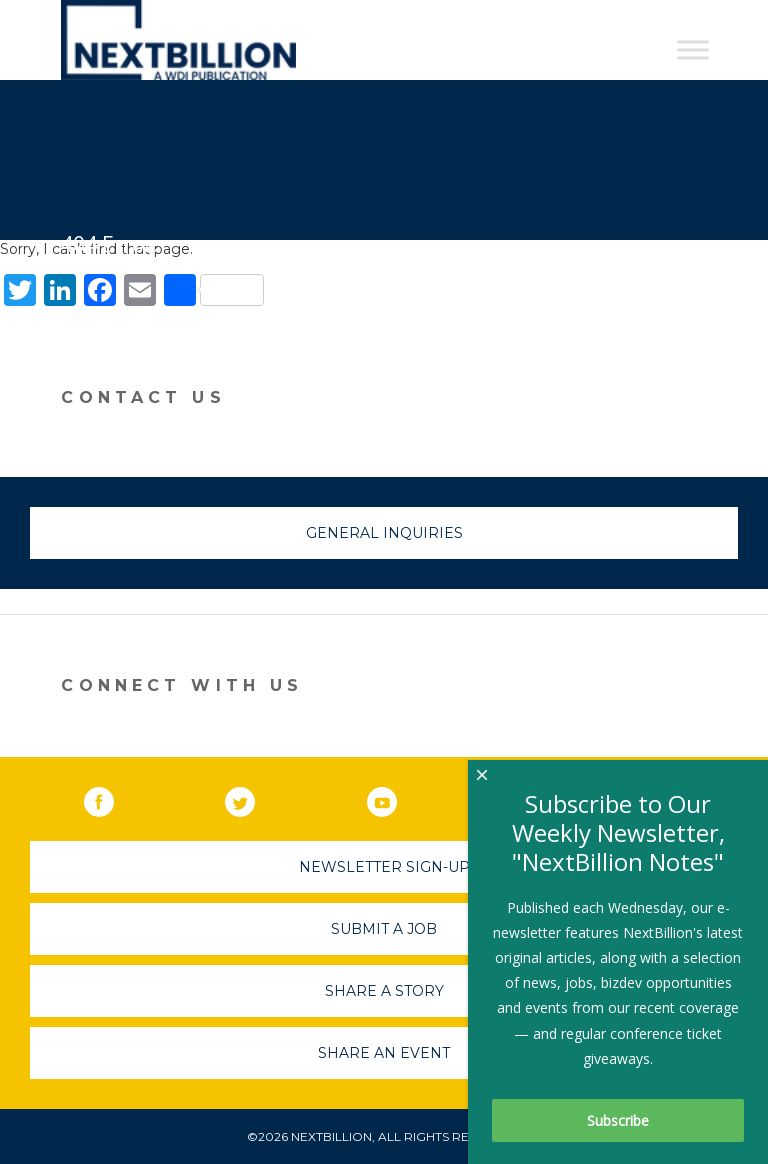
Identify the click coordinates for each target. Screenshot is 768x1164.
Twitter (254, 798)
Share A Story (384, 991)
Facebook (113, 798)
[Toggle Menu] (693, 49)
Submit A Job (384, 929)
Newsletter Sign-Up (384, 867)
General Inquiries (384, 533)
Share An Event (384, 1053)
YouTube (396, 798)
